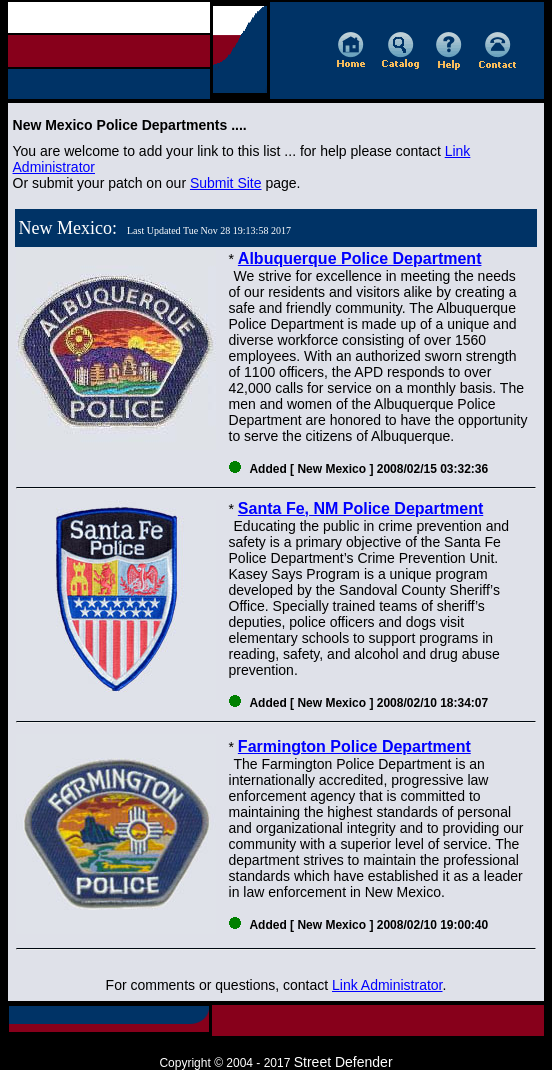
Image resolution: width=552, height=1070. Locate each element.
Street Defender (343, 1062)
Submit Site (226, 183)
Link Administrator (387, 985)
